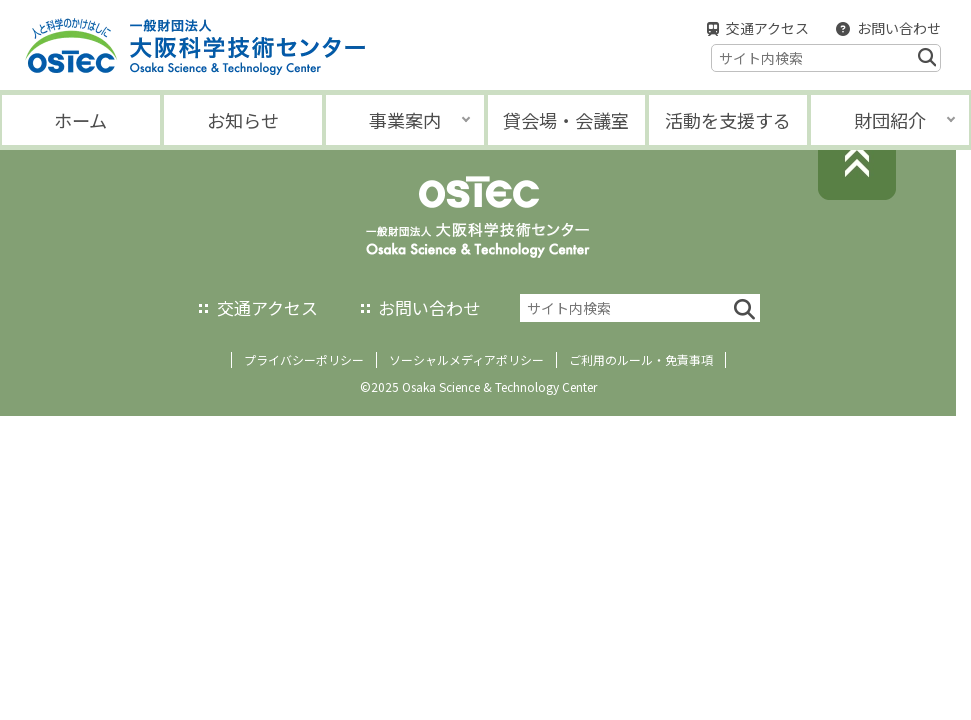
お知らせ (243, 120)
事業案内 (405, 120)
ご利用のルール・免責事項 (641, 359)
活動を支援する (728, 120)
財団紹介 (890, 120)
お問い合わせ (899, 28)
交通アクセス (767, 28)
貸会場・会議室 (566, 120)
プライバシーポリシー (304, 359)
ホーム (80, 120)
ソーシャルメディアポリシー (466, 359)
